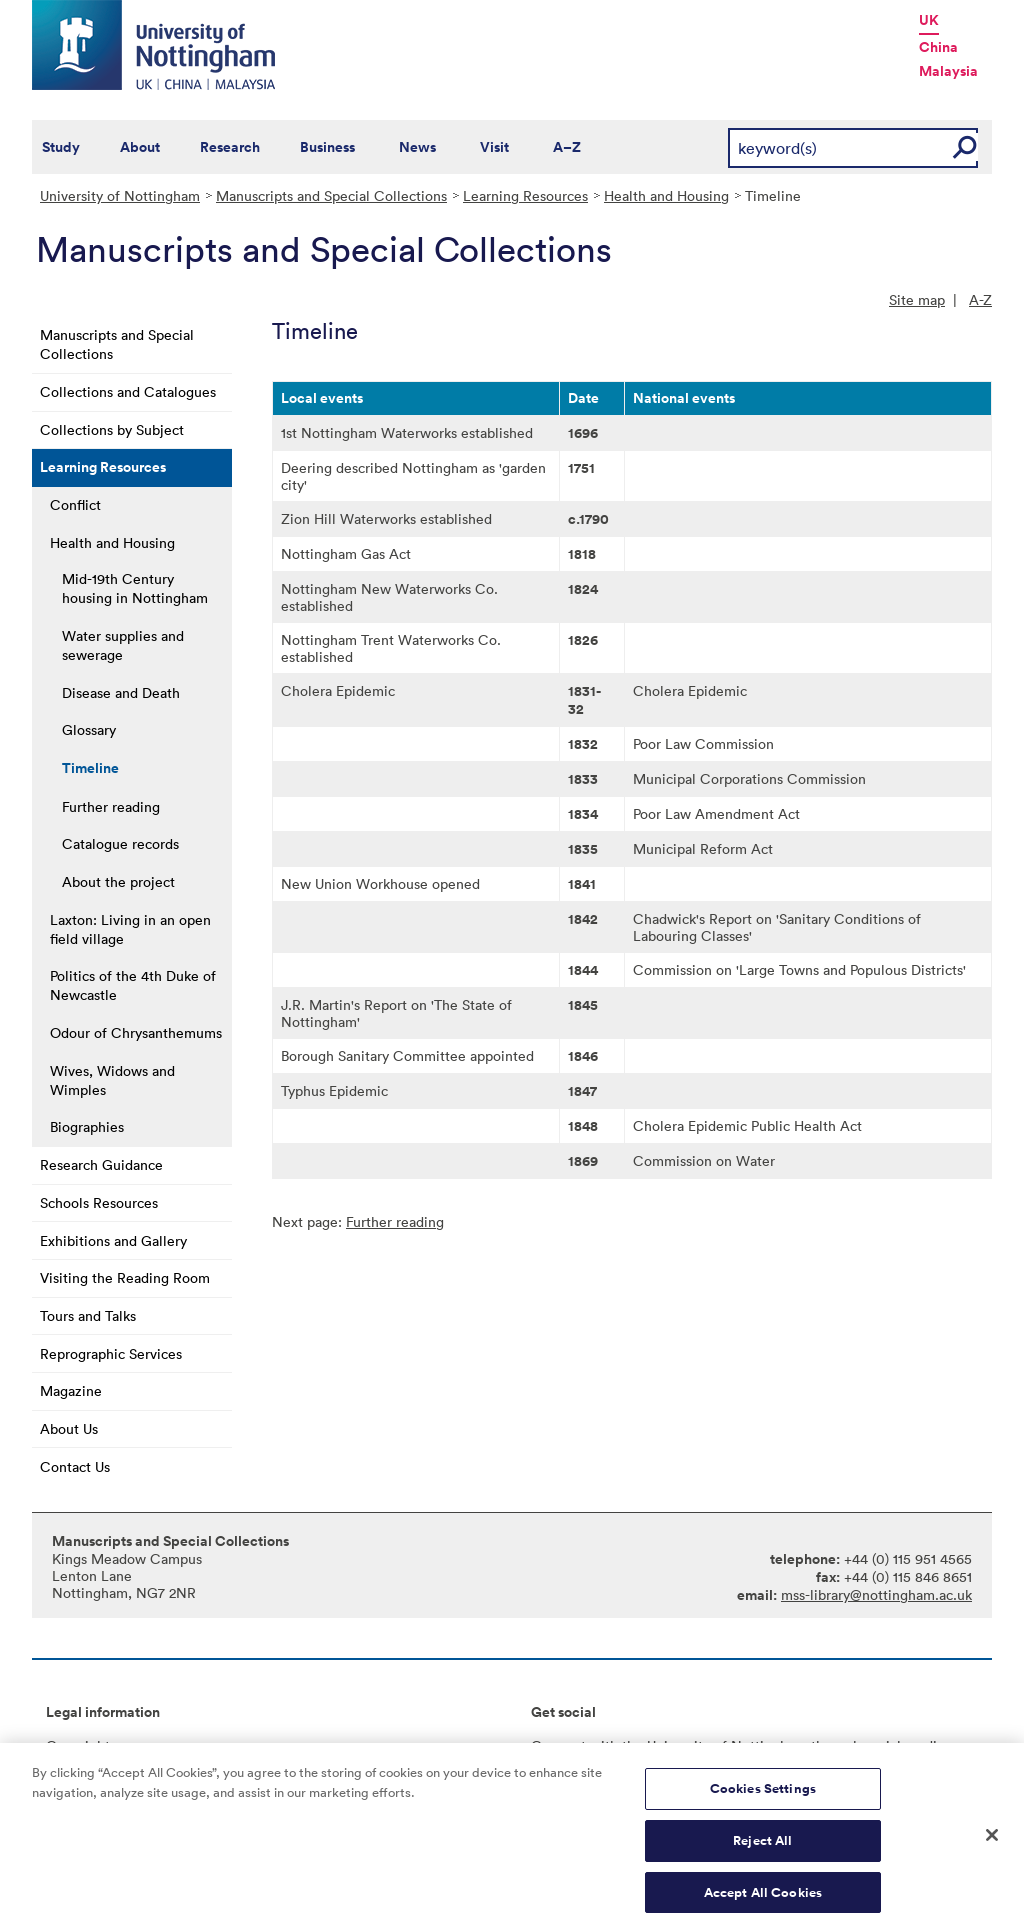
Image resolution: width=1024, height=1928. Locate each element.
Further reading (111, 806)
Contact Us (75, 1466)
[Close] (992, 1852)
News (417, 147)
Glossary (89, 729)
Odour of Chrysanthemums (136, 1032)
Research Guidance (101, 1164)
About (140, 147)
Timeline (90, 768)
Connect (558, 1745)
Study (61, 147)
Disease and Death (121, 692)
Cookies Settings (763, 1804)
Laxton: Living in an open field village (130, 929)
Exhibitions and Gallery (113, 1240)
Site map (917, 299)
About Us (69, 1428)
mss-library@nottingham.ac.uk (876, 1594)
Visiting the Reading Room (125, 1277)
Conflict (75, 504)
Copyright (78, 1745)
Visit (494, 147)
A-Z (980, 299)
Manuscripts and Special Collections (331, 195)
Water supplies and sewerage (123, 645)
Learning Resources (525, 195)
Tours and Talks (88, 1315)
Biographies (87, 1126)
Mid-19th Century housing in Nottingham (135, 588)
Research (230, 147)
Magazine (71, 1390)
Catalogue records (120, 843)
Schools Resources (99, 1202)
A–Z (567, 147)
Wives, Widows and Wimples (112, 1080)
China (938, 47)
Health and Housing (666, 195)
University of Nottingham (120, 195)
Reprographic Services (111, 1353)
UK (929, 20)
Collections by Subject (112, 429)
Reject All (762, 1856)
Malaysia (948, 71)
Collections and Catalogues (128, 391)
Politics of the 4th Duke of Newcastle (133, 985)
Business (327, 147)
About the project (118, 881)
